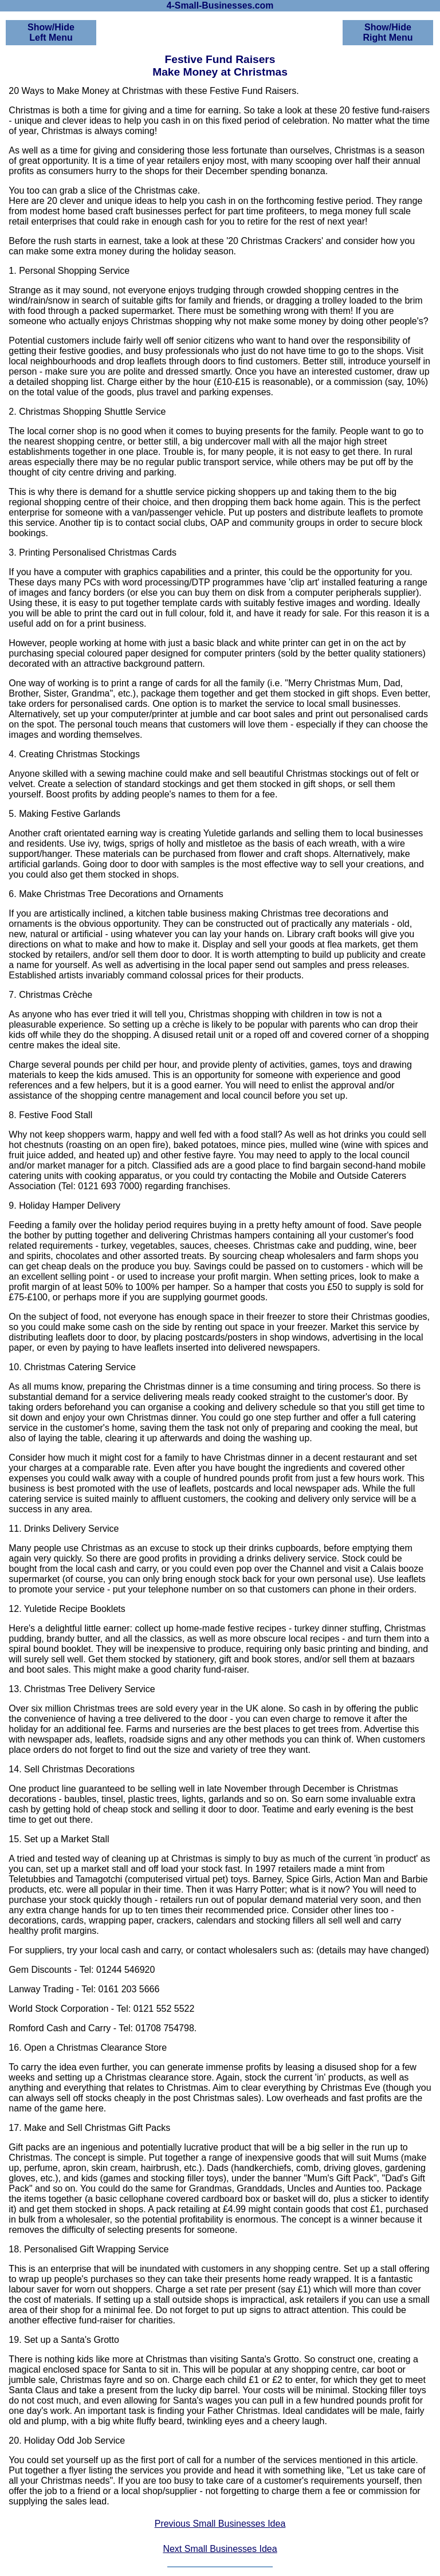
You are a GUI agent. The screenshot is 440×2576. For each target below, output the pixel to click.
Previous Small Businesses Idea (220, 2523)
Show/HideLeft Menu (51, 32)
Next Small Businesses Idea (220, 2549)
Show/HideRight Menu (387, 32)
